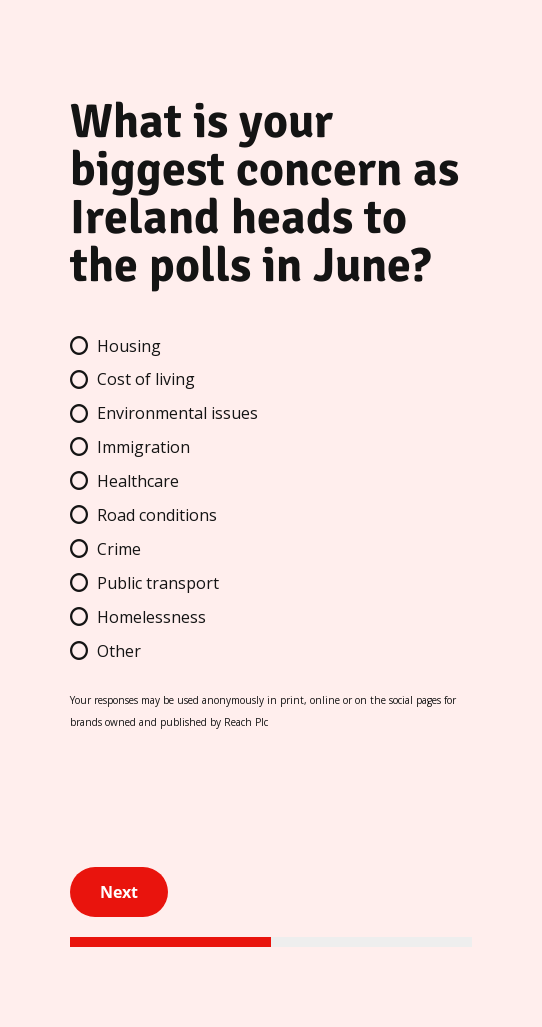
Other (119, 651)
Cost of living (146, 379)
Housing (129, 346)
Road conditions (157, 515)
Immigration (143, 447)
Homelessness (151, 617)
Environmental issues (177, 413)
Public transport (158, 583)
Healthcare (138, 481)
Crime (119, 549)
